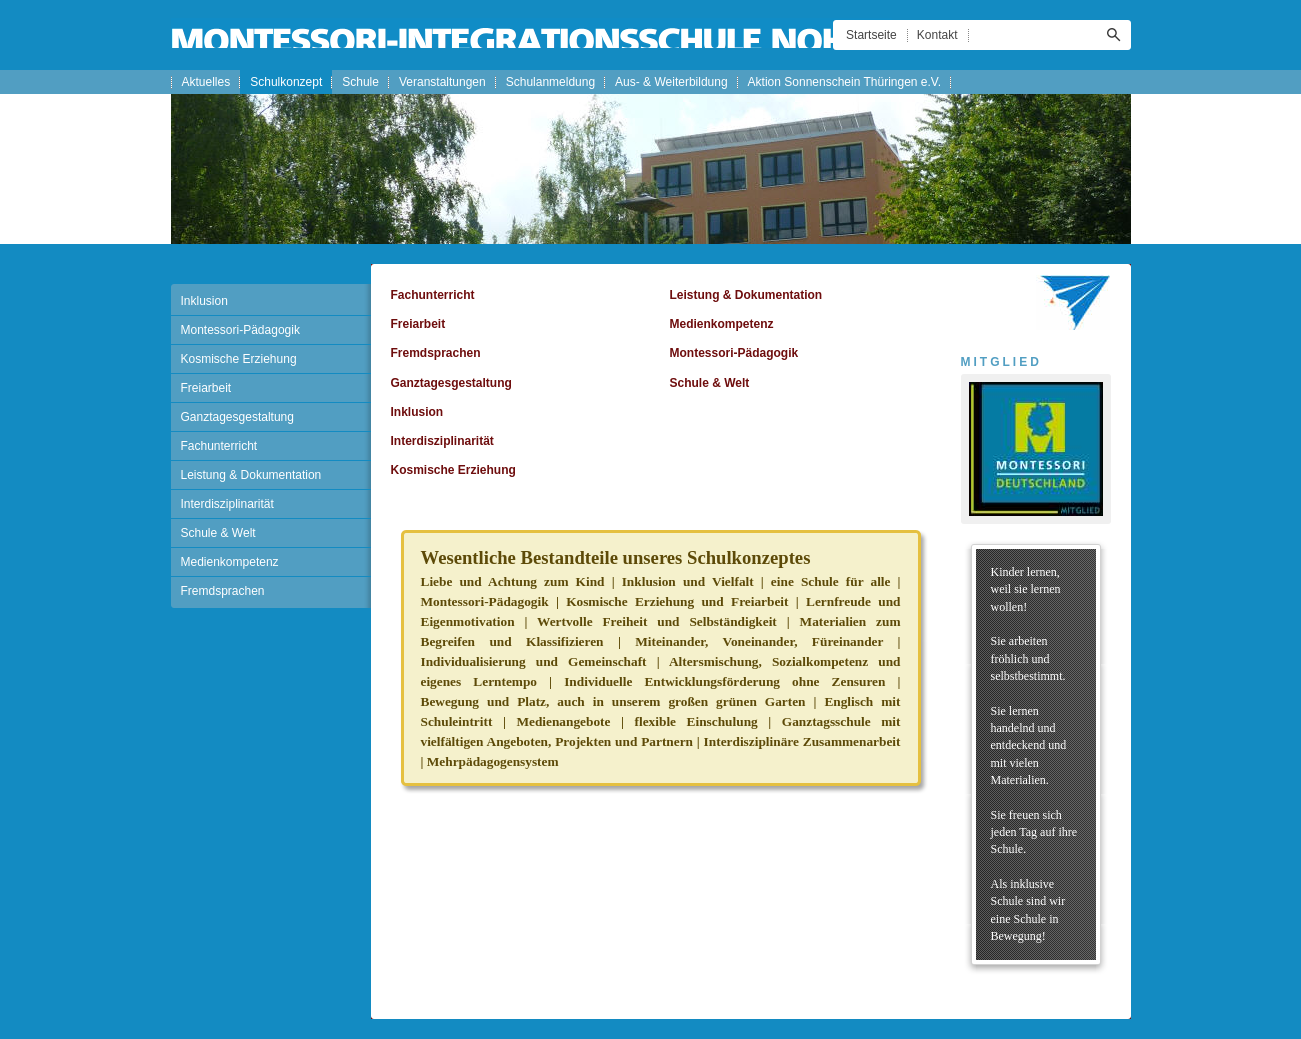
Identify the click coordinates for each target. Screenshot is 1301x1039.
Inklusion (204, 301)
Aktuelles (206, 82)
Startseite (871, 35)
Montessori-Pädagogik (240, 330)
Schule (360, 82)
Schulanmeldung (550, 82)
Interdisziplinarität (227, 504)
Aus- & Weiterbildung (671, 82)
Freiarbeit (206, 388)
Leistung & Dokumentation (251, 475)
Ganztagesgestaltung (237, 417)
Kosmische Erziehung (239, 359)
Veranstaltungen (442, 82)
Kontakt (937, 35)
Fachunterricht (219, 446)
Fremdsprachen (223, 591)
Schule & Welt (218, 533)
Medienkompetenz (230, 562)
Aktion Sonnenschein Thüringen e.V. (844, 82)
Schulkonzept (286, 82)
